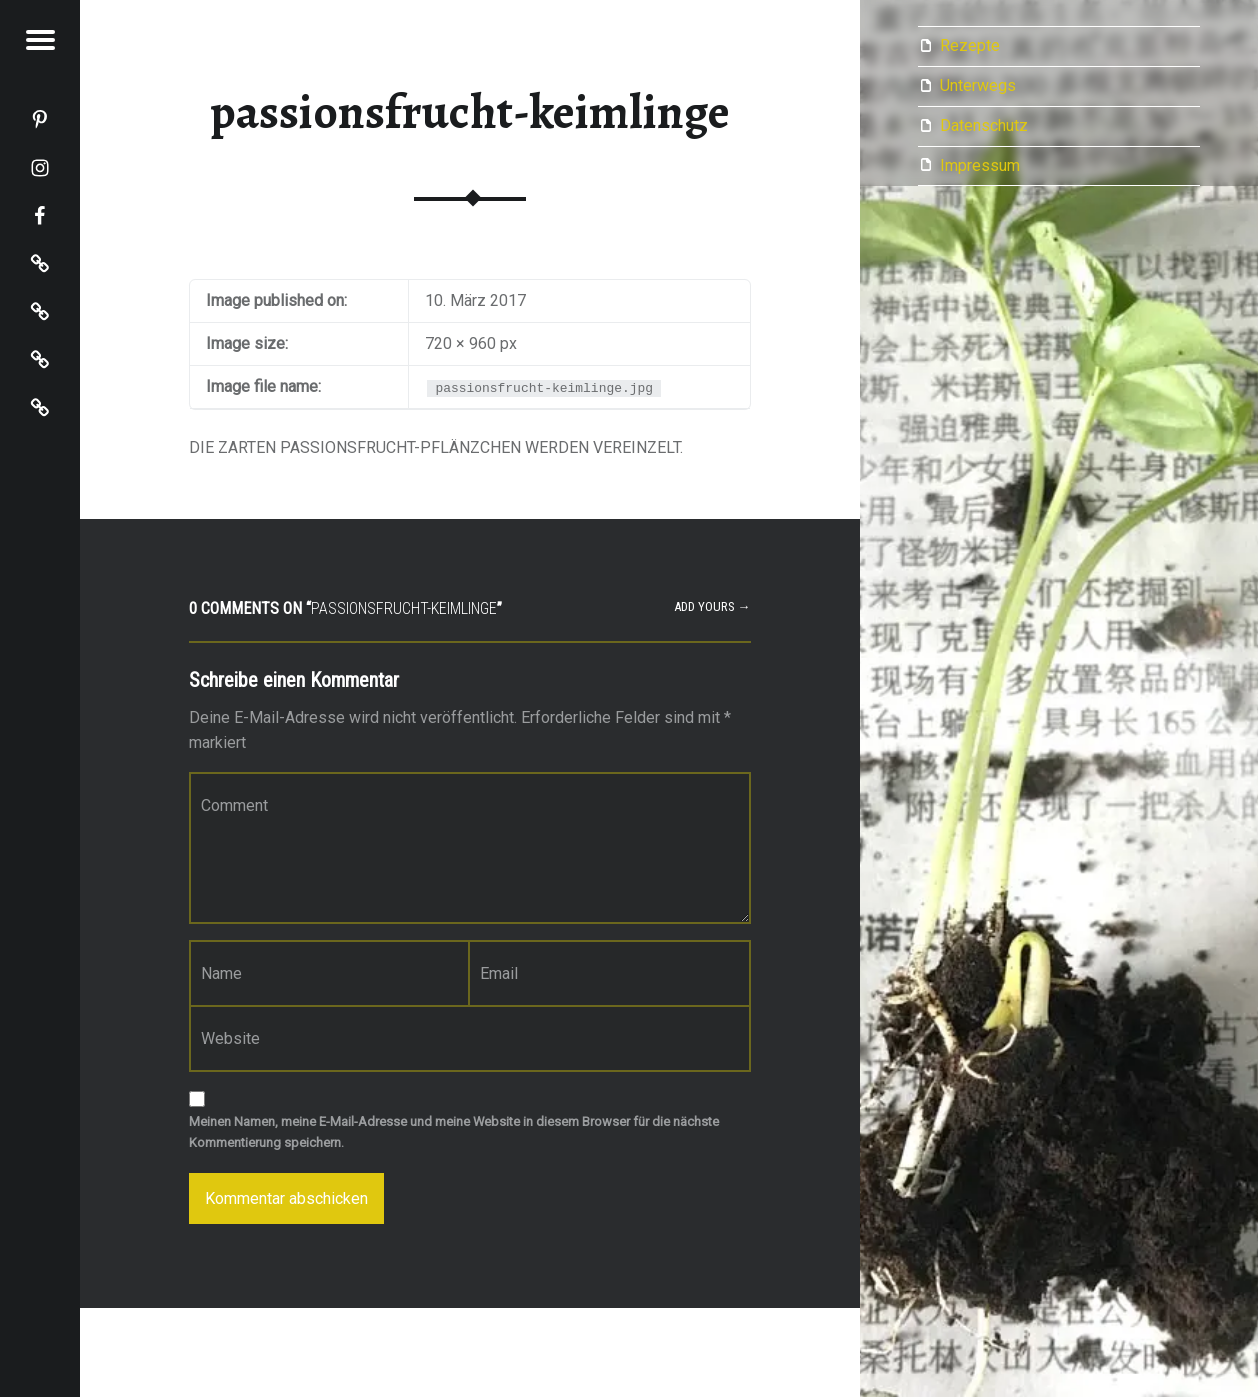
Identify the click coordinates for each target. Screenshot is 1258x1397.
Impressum (980, 165)
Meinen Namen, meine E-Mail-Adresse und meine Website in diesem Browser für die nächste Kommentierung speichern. (454, 1132)
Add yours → (712, 606)
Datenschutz (984, 125)
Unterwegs (978, 85)
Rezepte (970, 45)
